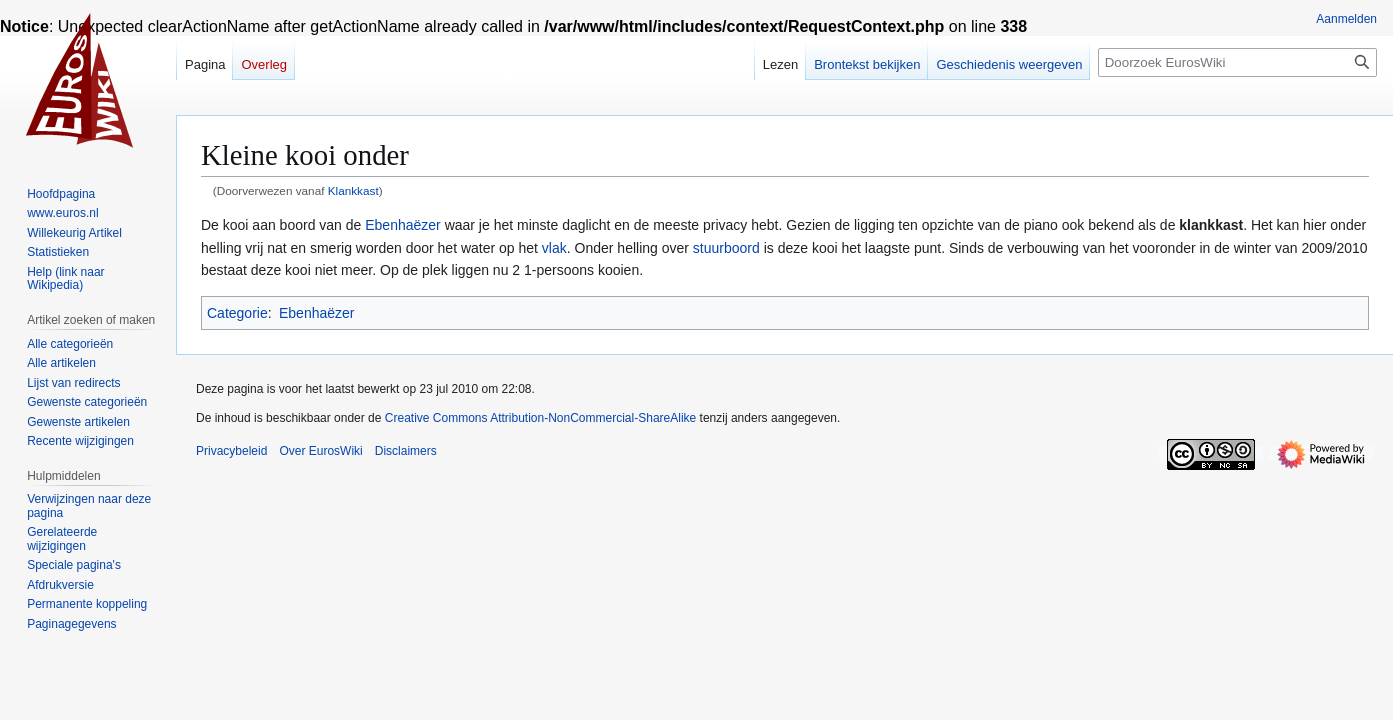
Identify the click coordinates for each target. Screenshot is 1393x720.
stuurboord (726, 248)
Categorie (237, 313)
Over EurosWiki (320, 451)
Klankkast (353, 190)
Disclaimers (406, 451)
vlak (554, 248)
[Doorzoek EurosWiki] (1237, 62)
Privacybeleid (231, 451)
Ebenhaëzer (403, 225)
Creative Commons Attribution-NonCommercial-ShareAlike (540, 418)
